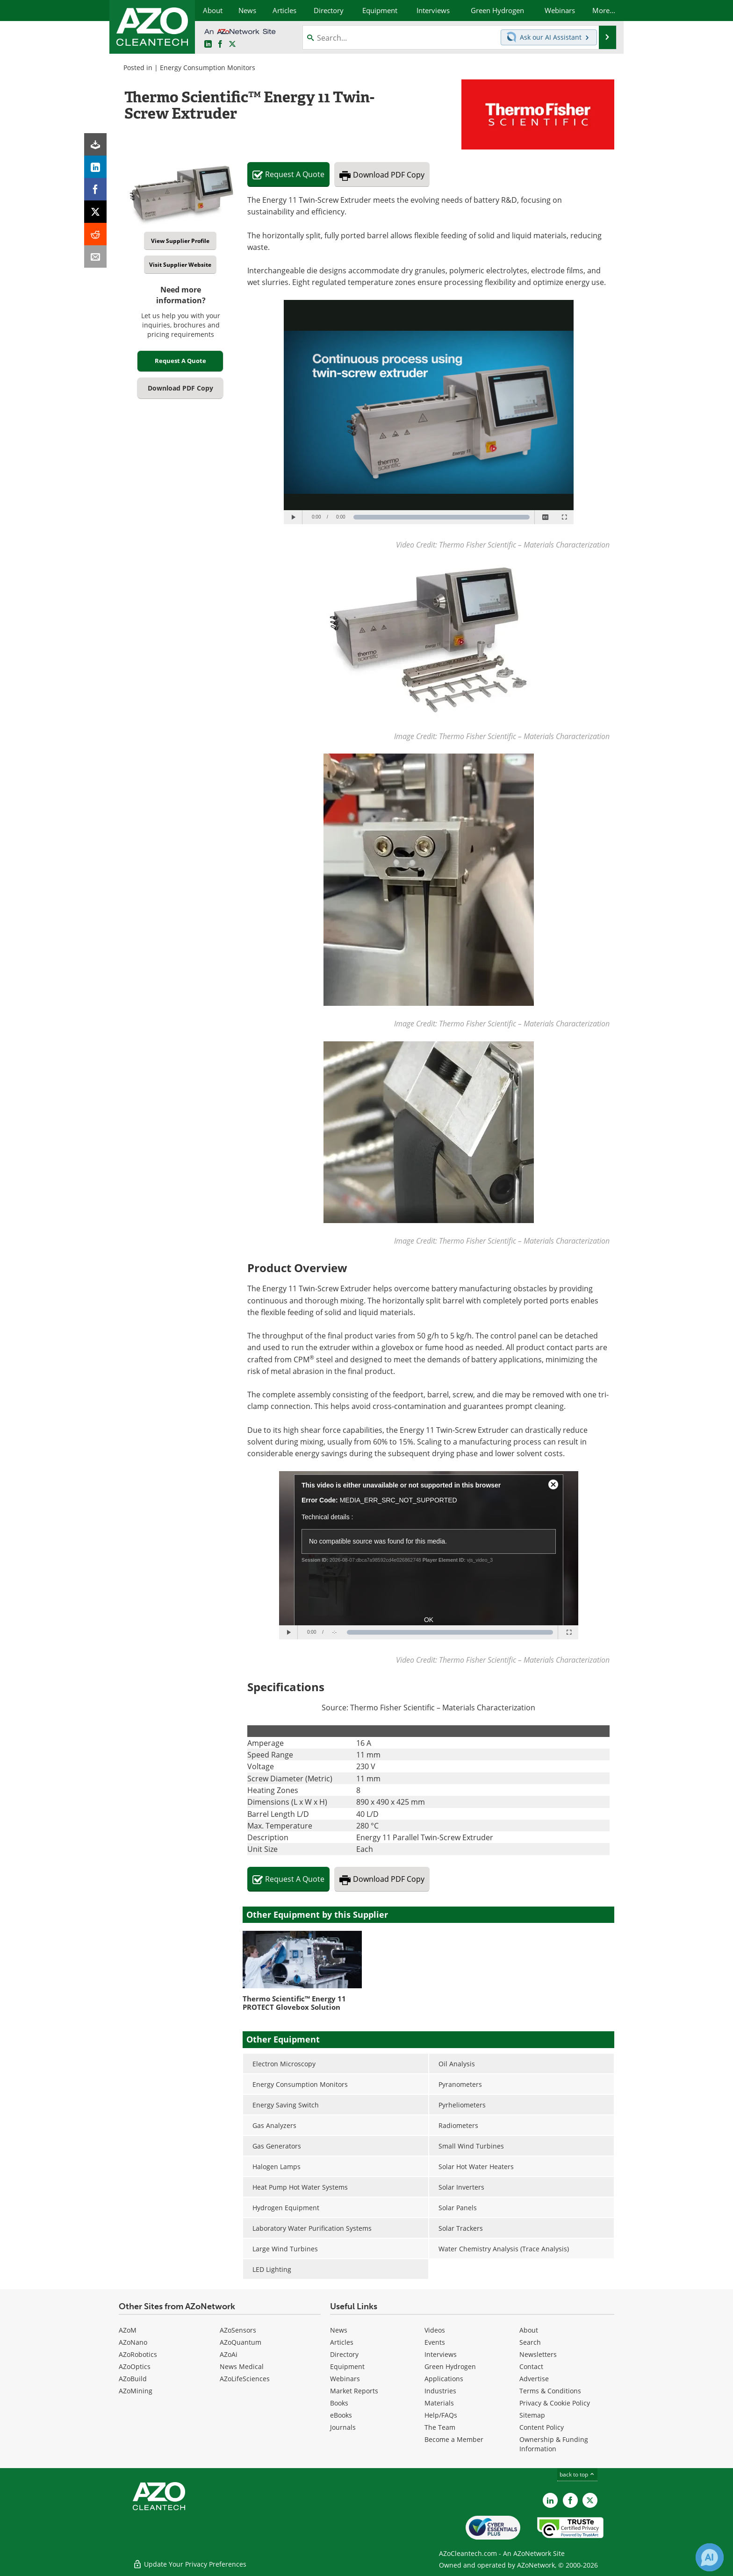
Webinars (345, 2378)
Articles (341, 2342)
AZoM (128, 2330)
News (338, 2330)
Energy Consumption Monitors (207, 67)
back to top (577, 2474)
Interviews (440, 2354)
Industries (440, 2390)
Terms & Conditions (550, 2390)
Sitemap (532, 2415)
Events (434, 2342)
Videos (434, 2330)
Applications (443, 2378)
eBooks (341, 2415)
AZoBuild (133, 2378)
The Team (439, 2427)
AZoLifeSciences (245, 2378)
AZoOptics (135, 2366)
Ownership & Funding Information (553, 2444)
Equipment (347, 2366)
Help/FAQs (440, 2415)
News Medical (242, 2366)
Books (339, 2402)
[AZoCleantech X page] (589, 2500)
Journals (343, 2427)
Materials (439, 2402)
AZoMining (135, 2390)
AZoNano (133, 2342)
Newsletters (538, 2354)
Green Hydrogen (450, 2366)
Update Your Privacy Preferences (189, 2564)
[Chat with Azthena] (710, 2557)
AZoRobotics (138, 2354)
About (528, 2330)
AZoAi (228, 2354)
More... (603, 10)
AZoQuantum (240, 2342)
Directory (344, 2354)
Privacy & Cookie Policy (554, 2402)
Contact (531, 2366)
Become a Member (453, 2439)
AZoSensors (238, 2330)
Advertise (534, 2378)
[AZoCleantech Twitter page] (232, 44)
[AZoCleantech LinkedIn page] (208, 44)
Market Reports (354, 2390)
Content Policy (541, 2427)
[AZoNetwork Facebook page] (220, 44)
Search (530, 2342)
